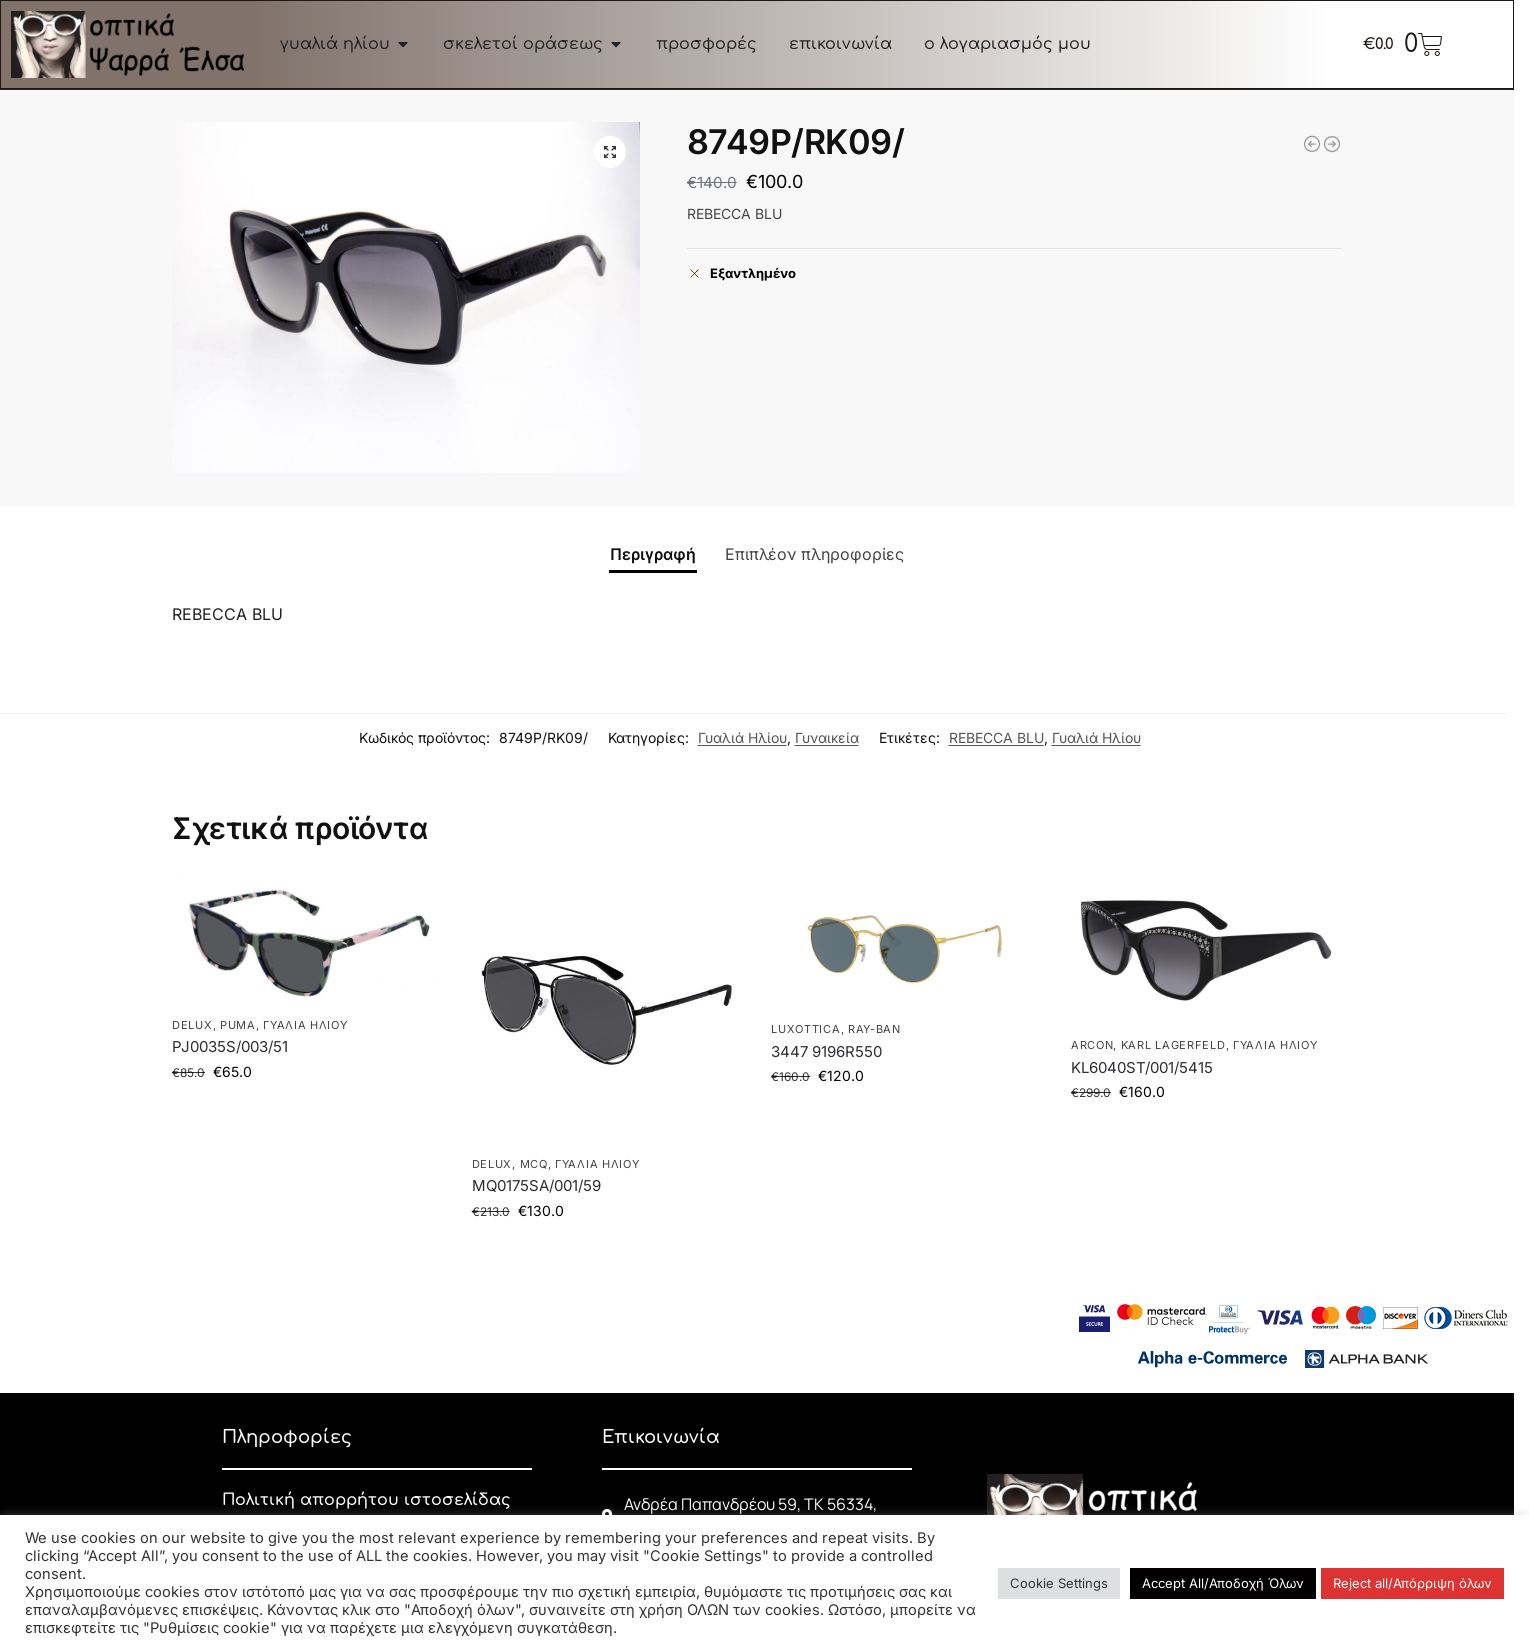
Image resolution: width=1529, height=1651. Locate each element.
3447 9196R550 (826, 1051)
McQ (534, 1164)
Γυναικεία (827, 737)
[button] (610, 152)
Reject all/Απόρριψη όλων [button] (1412, 1583)
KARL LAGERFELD (1173, 1045)
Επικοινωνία (661, 1437)
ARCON (1092, 1045)
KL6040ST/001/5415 (1142, 1067)
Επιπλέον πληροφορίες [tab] (814, 554)
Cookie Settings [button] (1059, 1583)
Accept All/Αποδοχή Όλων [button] (1223, 1583)
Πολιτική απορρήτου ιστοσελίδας (366, 1500)
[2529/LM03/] (1312, 144)
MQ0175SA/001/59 (536, 1185)
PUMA (238, 1025)
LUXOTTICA (805, 1029)
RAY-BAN (874, 1029)
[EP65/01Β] (1332, 144)
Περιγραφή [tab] (653, 554)
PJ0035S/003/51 (230, 1046)
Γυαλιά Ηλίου (742, 737)
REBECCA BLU (996, 737)
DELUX (192, 1025)
